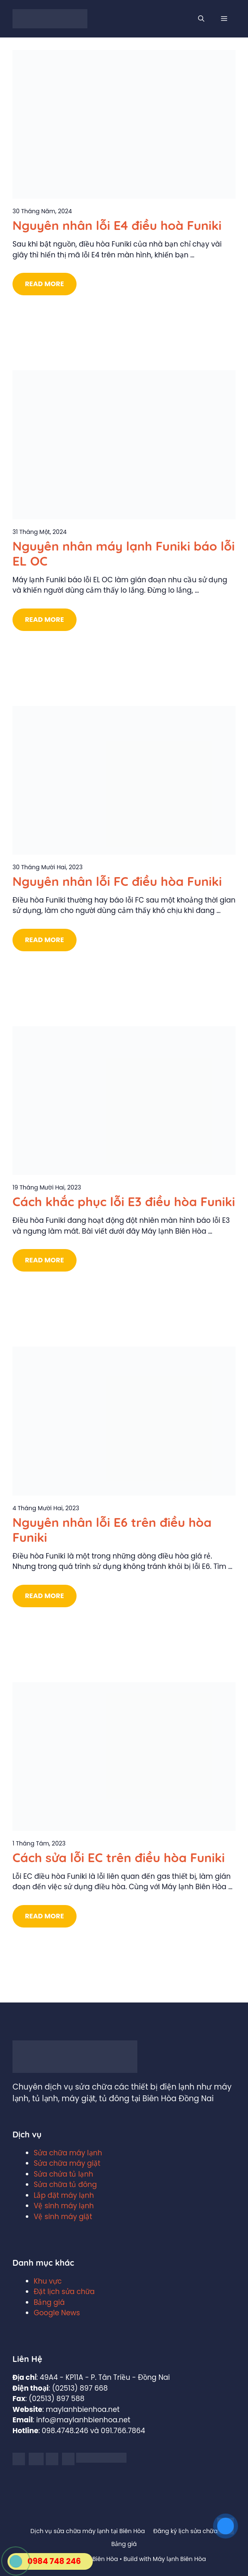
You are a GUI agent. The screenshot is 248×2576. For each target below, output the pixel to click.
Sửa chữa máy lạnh (68, 2153)
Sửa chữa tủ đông (65, 2184)
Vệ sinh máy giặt (63, 2217)
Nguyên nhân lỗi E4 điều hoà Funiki (116, 225)
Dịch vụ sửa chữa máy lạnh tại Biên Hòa (87, 2531)
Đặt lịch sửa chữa (64, 2292)
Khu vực (48, 2281)
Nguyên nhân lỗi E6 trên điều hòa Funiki (111, 1529)
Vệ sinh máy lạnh (64, 2206)
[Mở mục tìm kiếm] (201, 18)
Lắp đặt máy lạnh (64, 2195)
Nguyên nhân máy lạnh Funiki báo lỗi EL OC (123, 553)
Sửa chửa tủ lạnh (63, 2174)
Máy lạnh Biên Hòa (179, 2559)
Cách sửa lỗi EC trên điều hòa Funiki (118, 1857)
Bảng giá (49, 2302)
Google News (57, 2313)
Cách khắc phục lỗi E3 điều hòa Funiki (123, 1201)
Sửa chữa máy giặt (67, 2163)
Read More (44, 284)
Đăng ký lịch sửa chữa (185, 2531)
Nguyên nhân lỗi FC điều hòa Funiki (117, 881)
